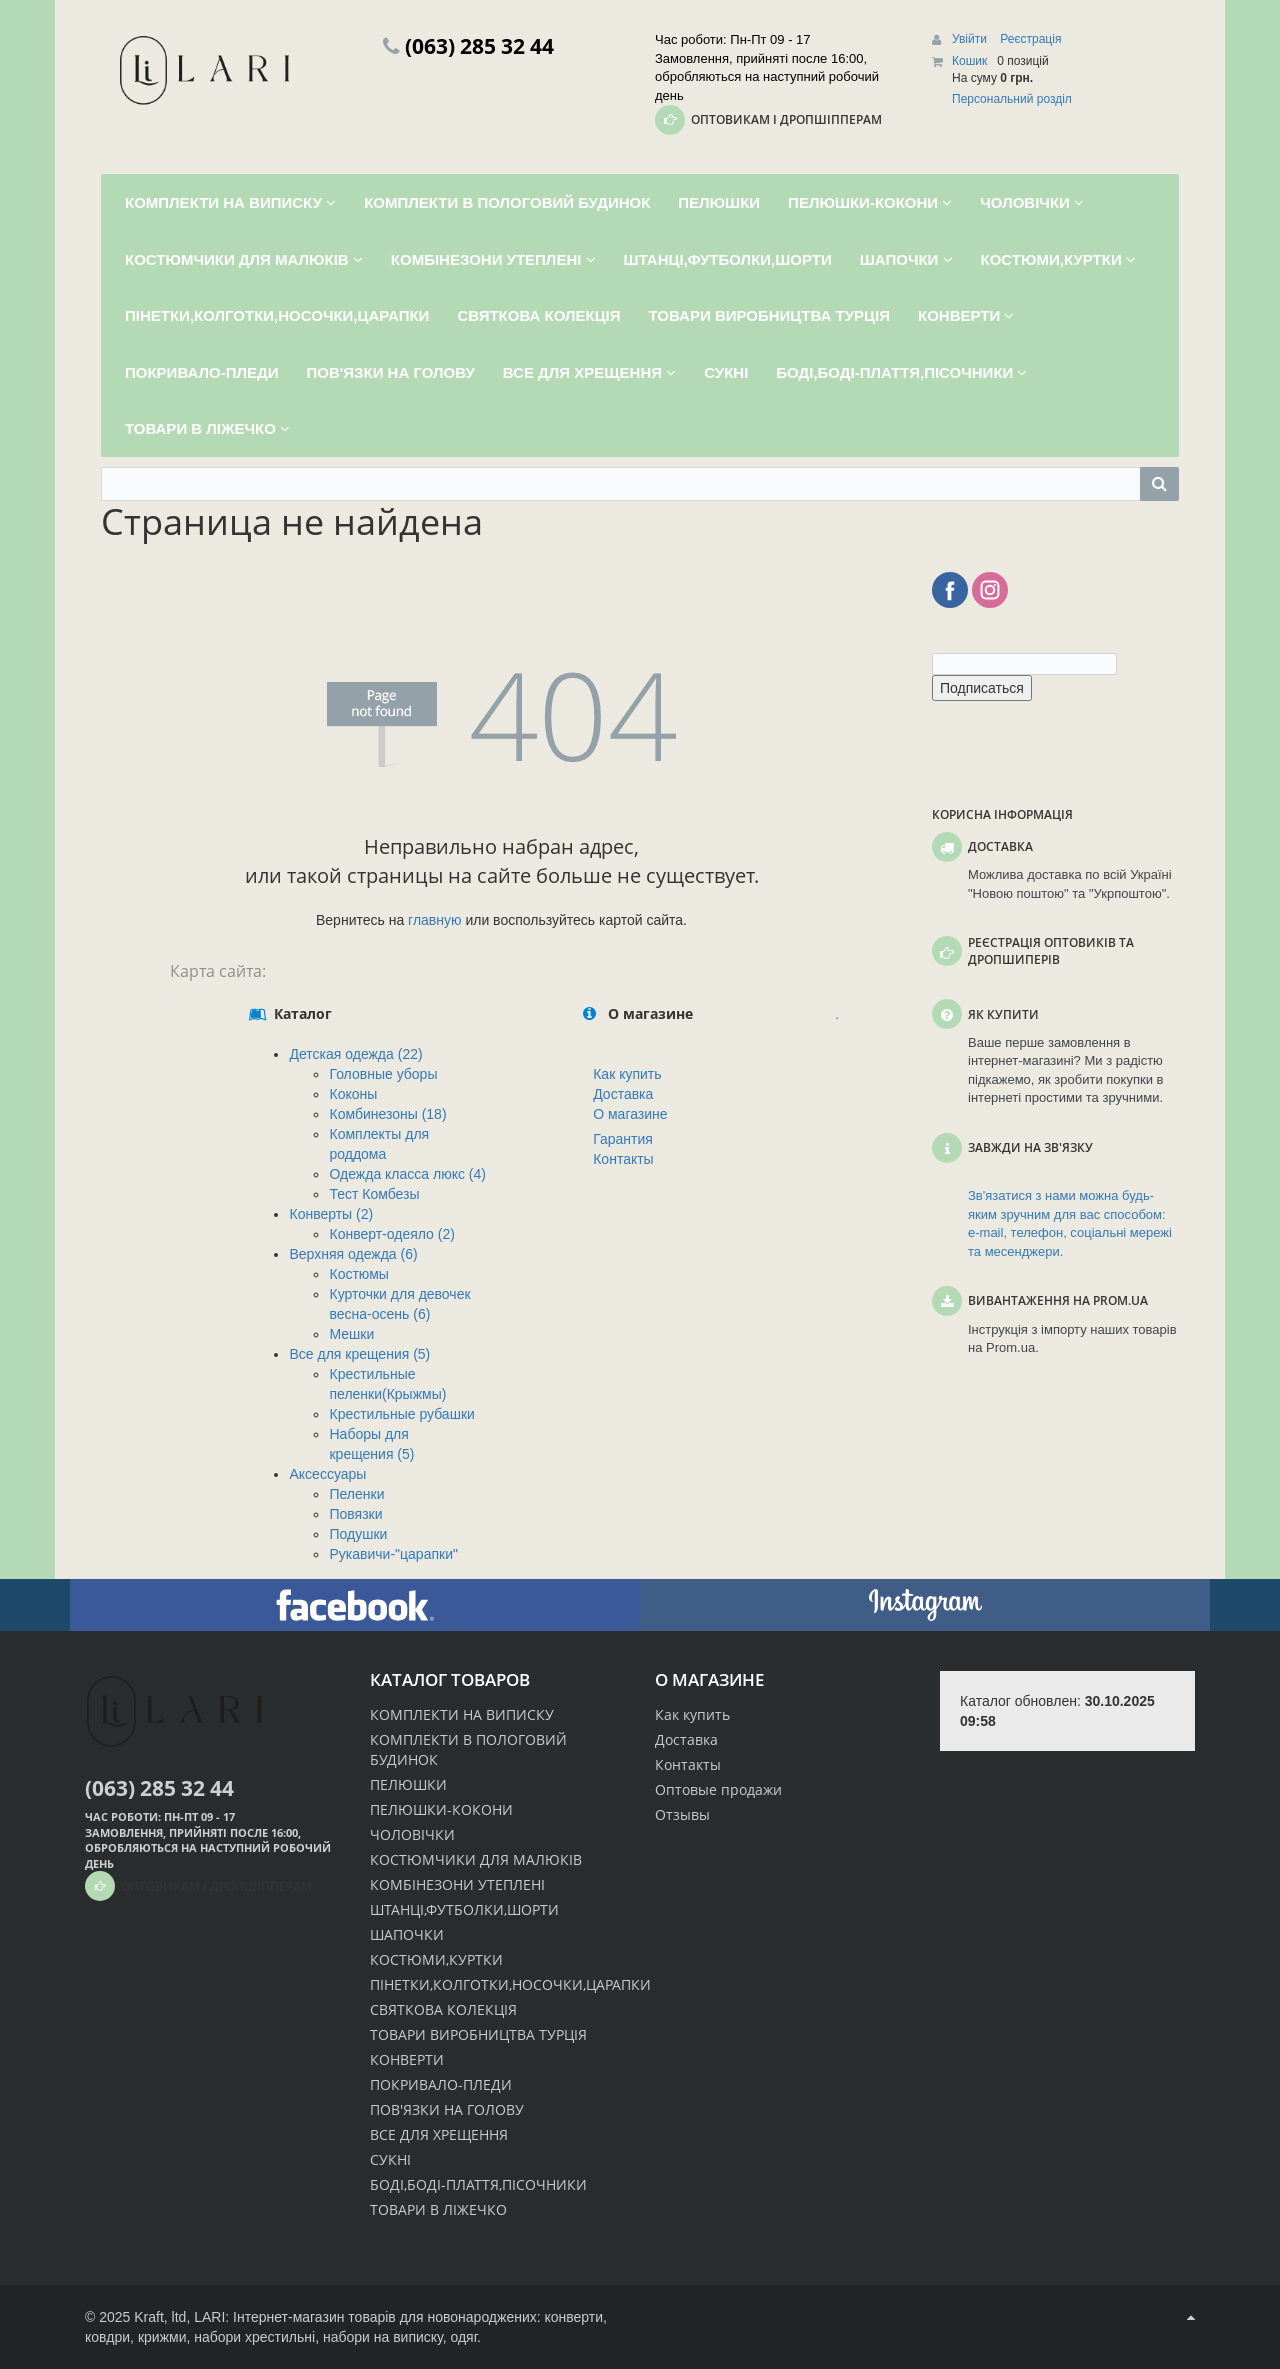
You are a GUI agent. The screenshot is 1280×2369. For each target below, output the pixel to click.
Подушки (358, 1534)
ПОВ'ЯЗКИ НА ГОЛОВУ (447, 2109)
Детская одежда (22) (355, 1054)
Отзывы (682, 1814)
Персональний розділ (1012, 99)
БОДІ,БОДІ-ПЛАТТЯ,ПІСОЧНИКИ (478, 2184)
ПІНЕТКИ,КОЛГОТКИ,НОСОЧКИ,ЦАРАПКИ (510, 1984)
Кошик (969, 61)
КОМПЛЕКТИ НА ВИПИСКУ (462, 1714)
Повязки (355, 1514)
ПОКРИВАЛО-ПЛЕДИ (441, 2084)
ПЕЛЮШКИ (408, 1784)
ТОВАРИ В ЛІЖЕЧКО (438, 2209)
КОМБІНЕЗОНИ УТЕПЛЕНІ (457, 1884)
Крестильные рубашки (401, 1414)
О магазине (630, 1114)
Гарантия (623, 1139)
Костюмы (358, 1274)
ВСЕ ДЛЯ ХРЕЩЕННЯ (439, 2134)
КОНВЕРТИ (407, 2059)
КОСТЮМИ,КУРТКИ (436, 1959)
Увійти (971, 39)
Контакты (623, 1159)
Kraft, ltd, (162, 2317)
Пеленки (356, 1494)
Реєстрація (1030, 39)
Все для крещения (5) (359, 1354)
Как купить (627, 1074)
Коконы (353, 1094)
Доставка (623, 1094)
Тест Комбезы (374, 1194)
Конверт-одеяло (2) (391, 1234)
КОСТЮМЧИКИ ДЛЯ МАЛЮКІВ (476, 1859)
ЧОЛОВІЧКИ (412, 1834)
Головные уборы (383, 1074)
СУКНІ (390, 2159)
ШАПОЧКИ (407, 1934)
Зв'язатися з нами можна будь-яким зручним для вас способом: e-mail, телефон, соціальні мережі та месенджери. (1070, 1223)
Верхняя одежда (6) (353, 1254)
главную (434, 920)
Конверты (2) (331, 1214)
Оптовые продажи (718, 1789)
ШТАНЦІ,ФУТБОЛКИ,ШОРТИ (464, 1909)
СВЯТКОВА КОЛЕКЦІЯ (443, 2009)
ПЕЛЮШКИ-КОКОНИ (441, 1809)
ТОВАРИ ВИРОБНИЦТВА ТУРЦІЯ (478, 2034)
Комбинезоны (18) (387, 1114)
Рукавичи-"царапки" (393, 1554)
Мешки (351, 1334)
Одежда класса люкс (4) (407, 1174)
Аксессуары (327, 1474)
